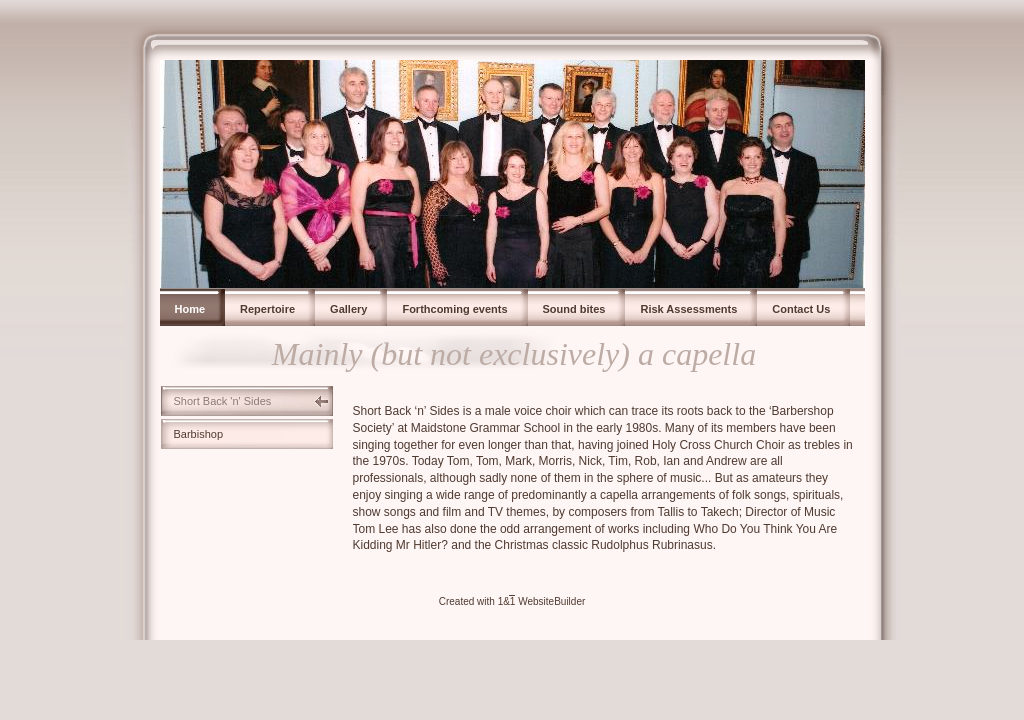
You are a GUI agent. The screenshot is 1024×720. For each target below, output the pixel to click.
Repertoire (267, 309)
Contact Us (801, 309)
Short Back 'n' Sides (223, 401)
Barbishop (199, 434)
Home (190, 309)
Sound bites (574, 309)
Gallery (348, 309)
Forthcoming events (454, 309)
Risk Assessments (688, 309)
